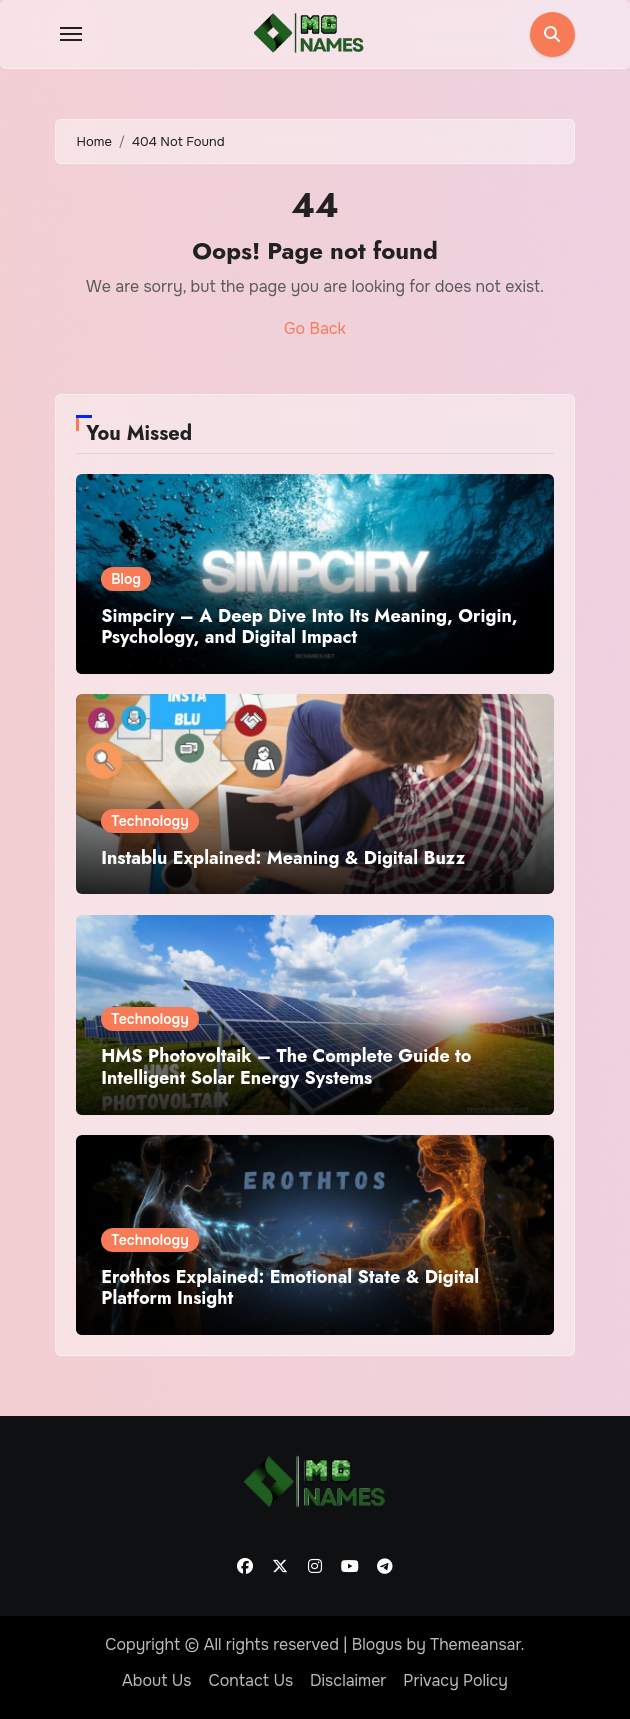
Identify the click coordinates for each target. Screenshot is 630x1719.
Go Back (315, 328)
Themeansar (475, 1644)
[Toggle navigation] (71, 34)
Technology (150, 821)
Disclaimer (348, 1680)
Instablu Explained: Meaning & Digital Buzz (283, 858)
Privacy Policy (455, 1680)
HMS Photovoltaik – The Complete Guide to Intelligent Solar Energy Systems (286, 1067)
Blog (126, 579)
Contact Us (250, 1680)
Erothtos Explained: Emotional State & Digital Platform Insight (290, 1288)
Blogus (377, 1644)
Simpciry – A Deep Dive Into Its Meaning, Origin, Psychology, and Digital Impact (309, 627)
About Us (156, 1680)
